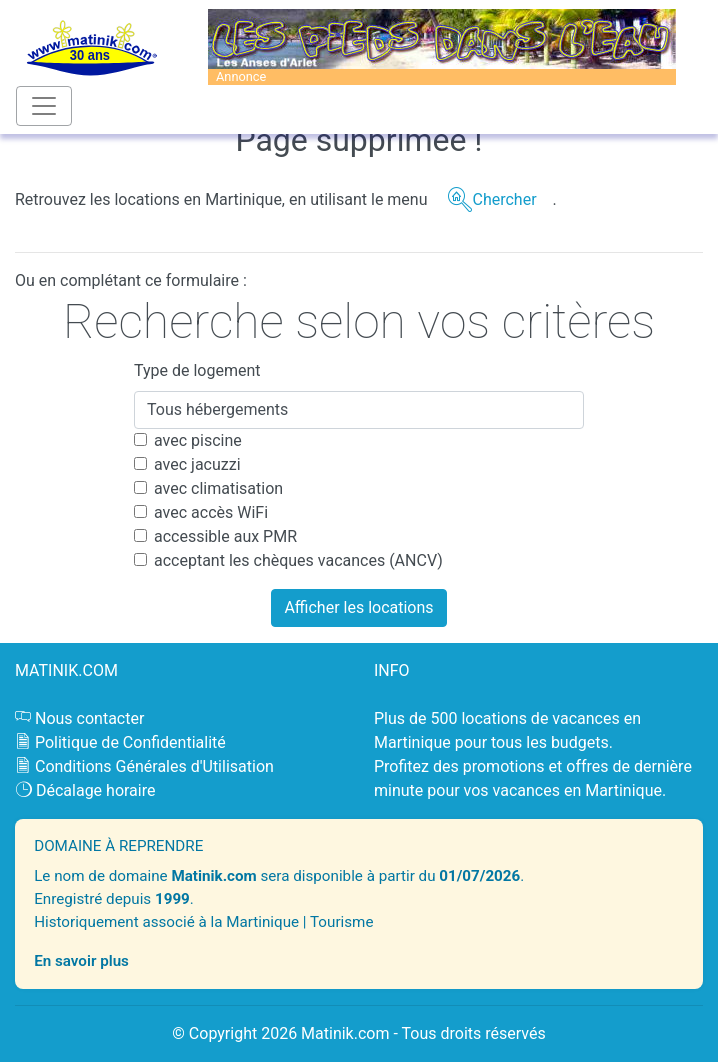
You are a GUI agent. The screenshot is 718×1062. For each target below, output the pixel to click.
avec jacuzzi (197, 464)
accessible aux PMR (225, 536)
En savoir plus (81, 961)
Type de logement (197, 370)
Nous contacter (89, 718)
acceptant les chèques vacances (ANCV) (298, 560)
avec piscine (198, 440)
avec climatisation (218, 488)
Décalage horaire (96, 790)
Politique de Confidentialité (130, 742)
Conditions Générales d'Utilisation (154, 766)
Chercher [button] (504, 199)
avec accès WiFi (211, 512)
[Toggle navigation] (44, 106)
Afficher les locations (358, 607)
